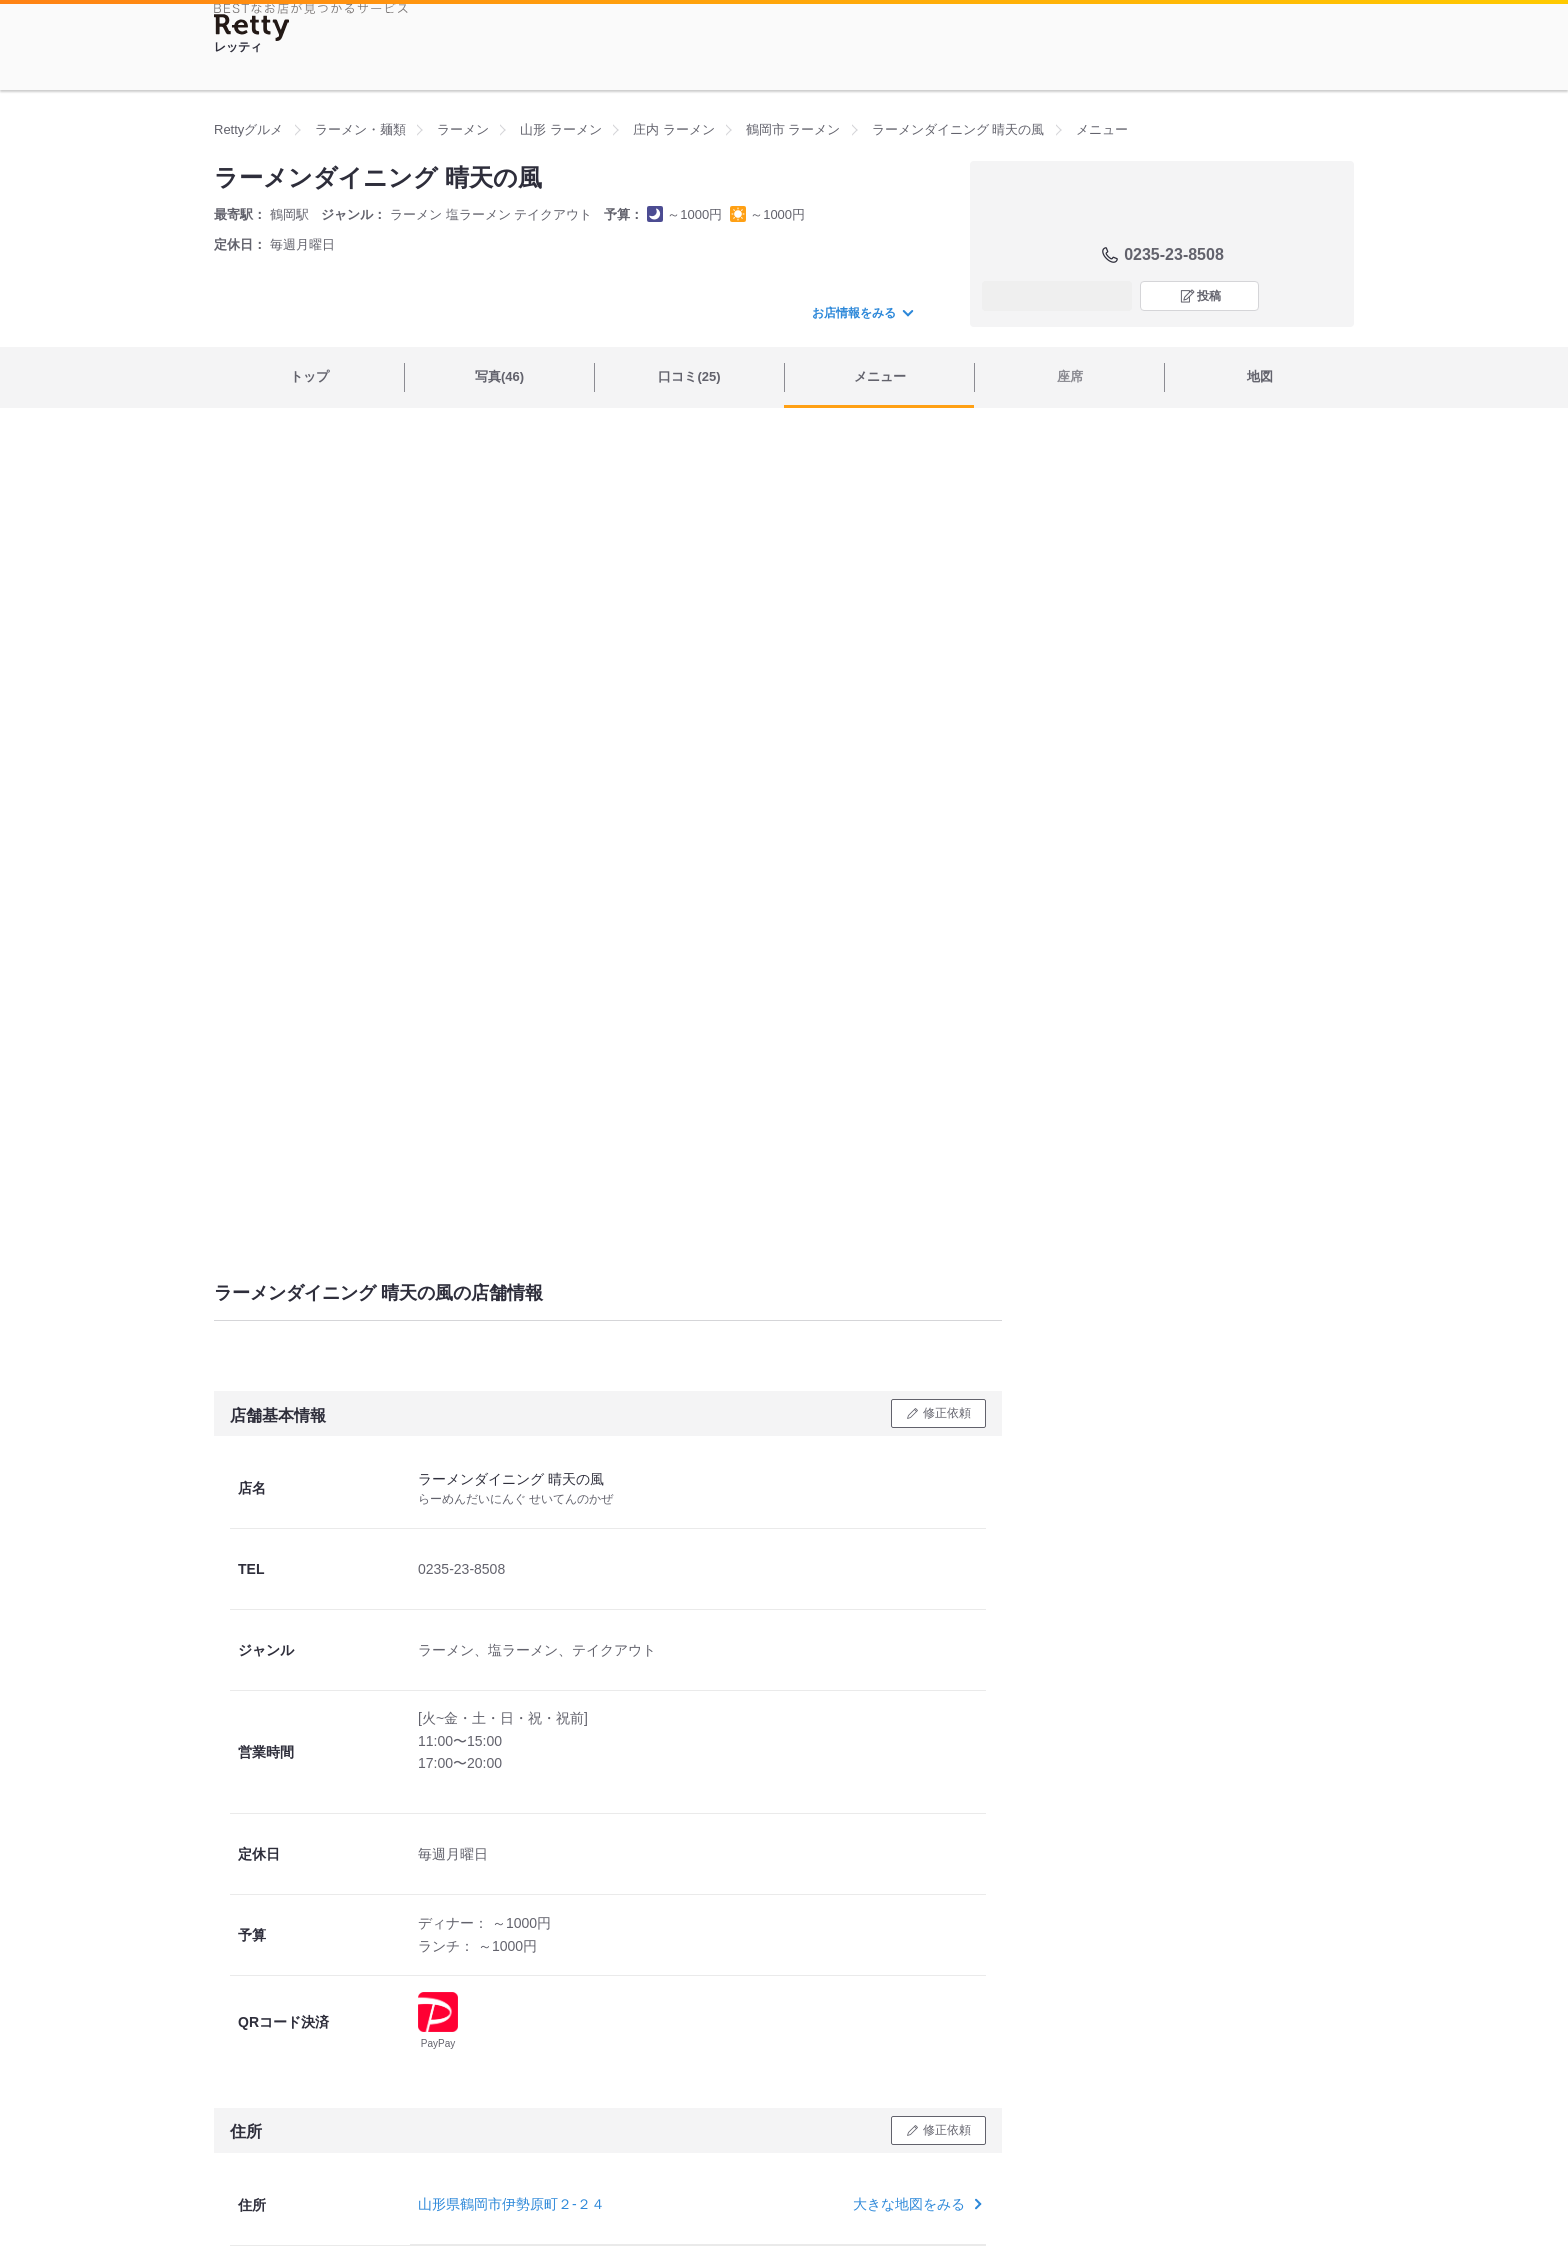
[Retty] (252, 27)
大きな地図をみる (915, 2204)
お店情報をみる (862, 313)
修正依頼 (947, 1413)
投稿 (1209, 296)
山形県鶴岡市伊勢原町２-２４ (511, 2204)
